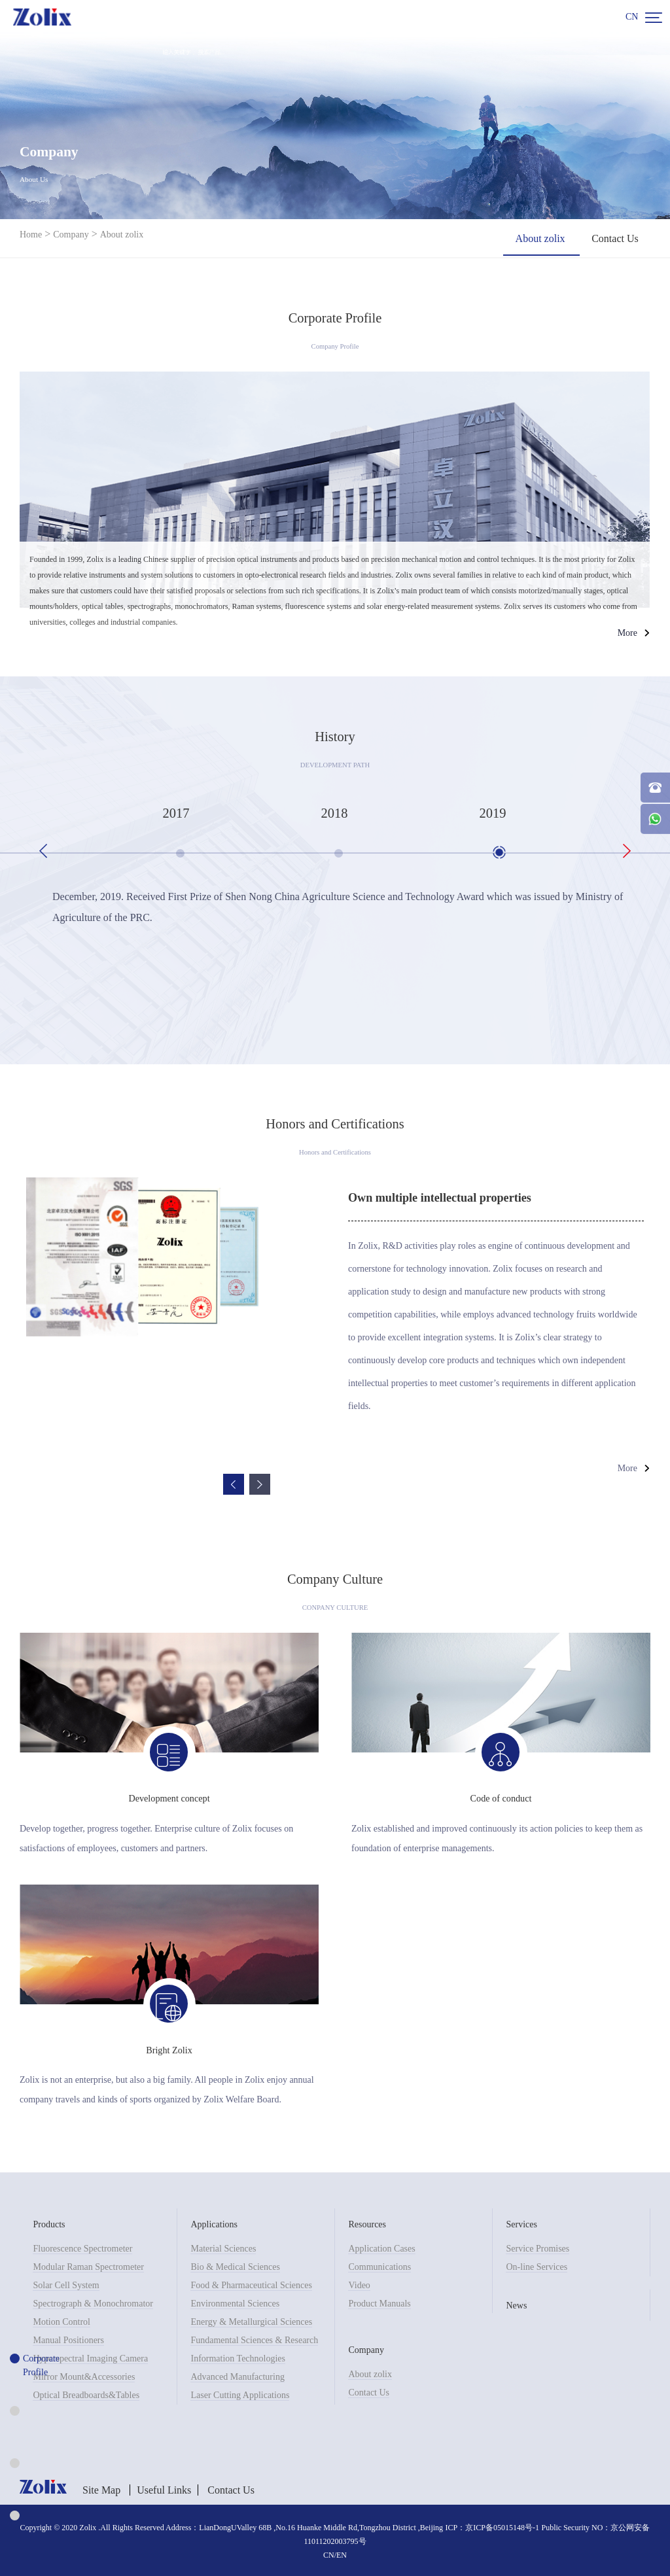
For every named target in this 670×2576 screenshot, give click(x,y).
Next (627, 851)
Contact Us (368, 2391)
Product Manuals (379, 2302)
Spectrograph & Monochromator (93, 2302)
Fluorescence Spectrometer (82, 2247)
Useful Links (164, 2488)
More (627, 633)
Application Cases (381, 2247)
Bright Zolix (169, 2049)
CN (632, 17)
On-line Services (536, 2266)
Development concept (169, 1798)
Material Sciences (223, 2247)
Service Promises (537, 2247)
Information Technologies (237, 2357)
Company (70, 234)
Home (31, 234)
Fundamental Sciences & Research (254, 2339)
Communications (379, 2266)
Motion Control (61, 2320)
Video (359, 2284)
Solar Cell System (66, 2284)
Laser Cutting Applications (239, 2394)
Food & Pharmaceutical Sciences (250, 2284)
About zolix (122, 234)
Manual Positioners (68, 2339)
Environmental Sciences (234, 2302)
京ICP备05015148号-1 (502, 2526)
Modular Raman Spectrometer (88, 2266)
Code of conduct (501, 1798)
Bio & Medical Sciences (234, 2266)
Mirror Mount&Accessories (84, 2375)
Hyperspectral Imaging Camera (90, 2357)
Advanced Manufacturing (237, 2375)
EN (341, 2553)
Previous (43, 851)
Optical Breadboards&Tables (86, 2394)
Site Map (101, 2488)
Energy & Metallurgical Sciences (251, 2320)
